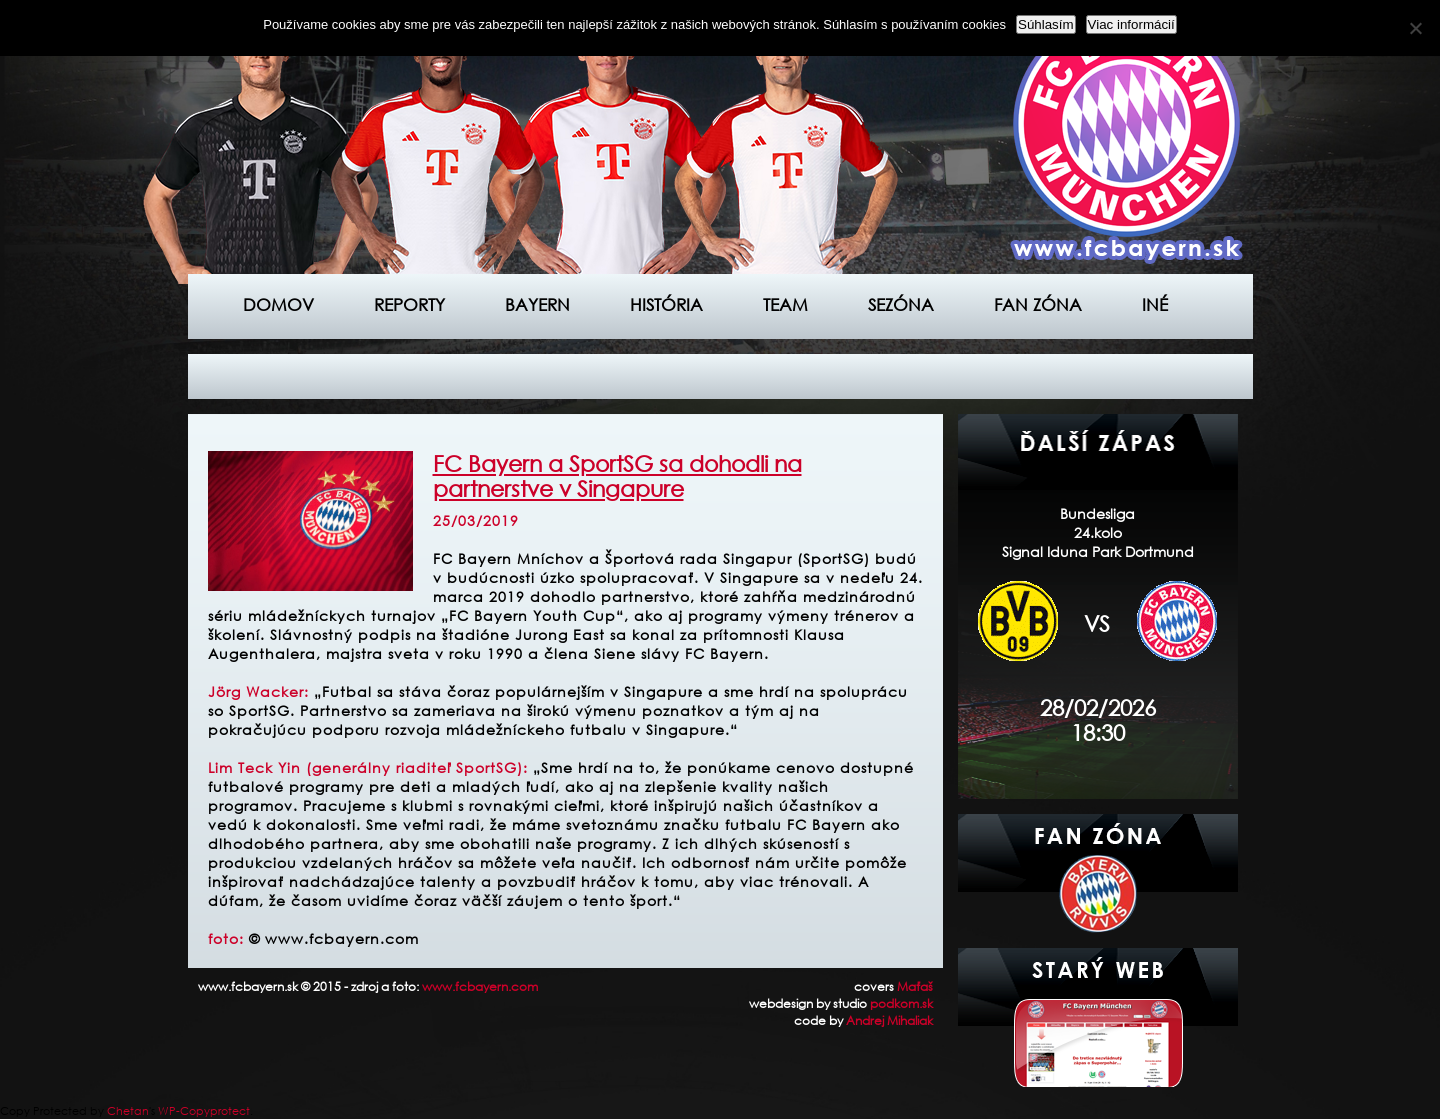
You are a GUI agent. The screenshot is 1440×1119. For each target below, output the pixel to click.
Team (785, 304)
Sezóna (901, 304)
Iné (1155, 304)
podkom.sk (901, 1003)
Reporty (409, 304)
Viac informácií (1131, 24)
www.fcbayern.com (480, 986)
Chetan (128, 1111)
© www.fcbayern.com (334, 938)
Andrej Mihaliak (889, 1020)
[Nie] (1415, 28)
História (666, 304)
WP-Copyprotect (204, 1111)
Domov (278, 304)
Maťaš (915, 986)
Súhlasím (1046, 24)
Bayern (537, 304)
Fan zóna (1038, 304)
